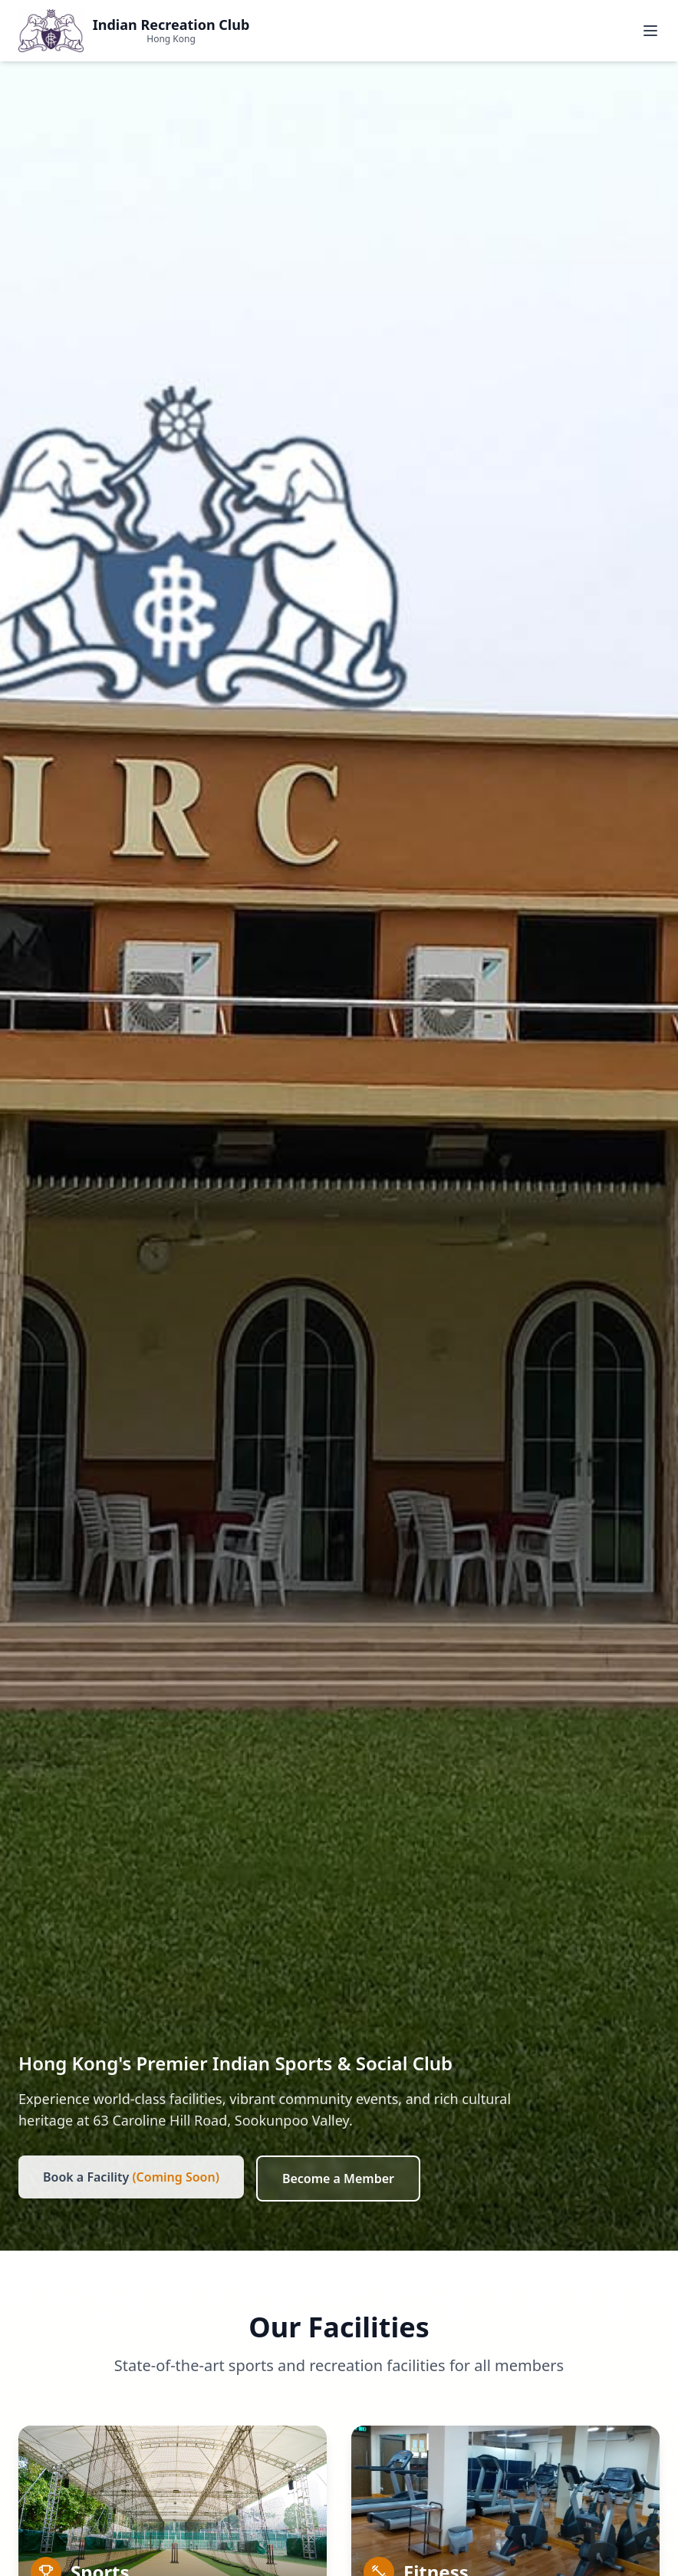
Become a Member (338, 2178)
